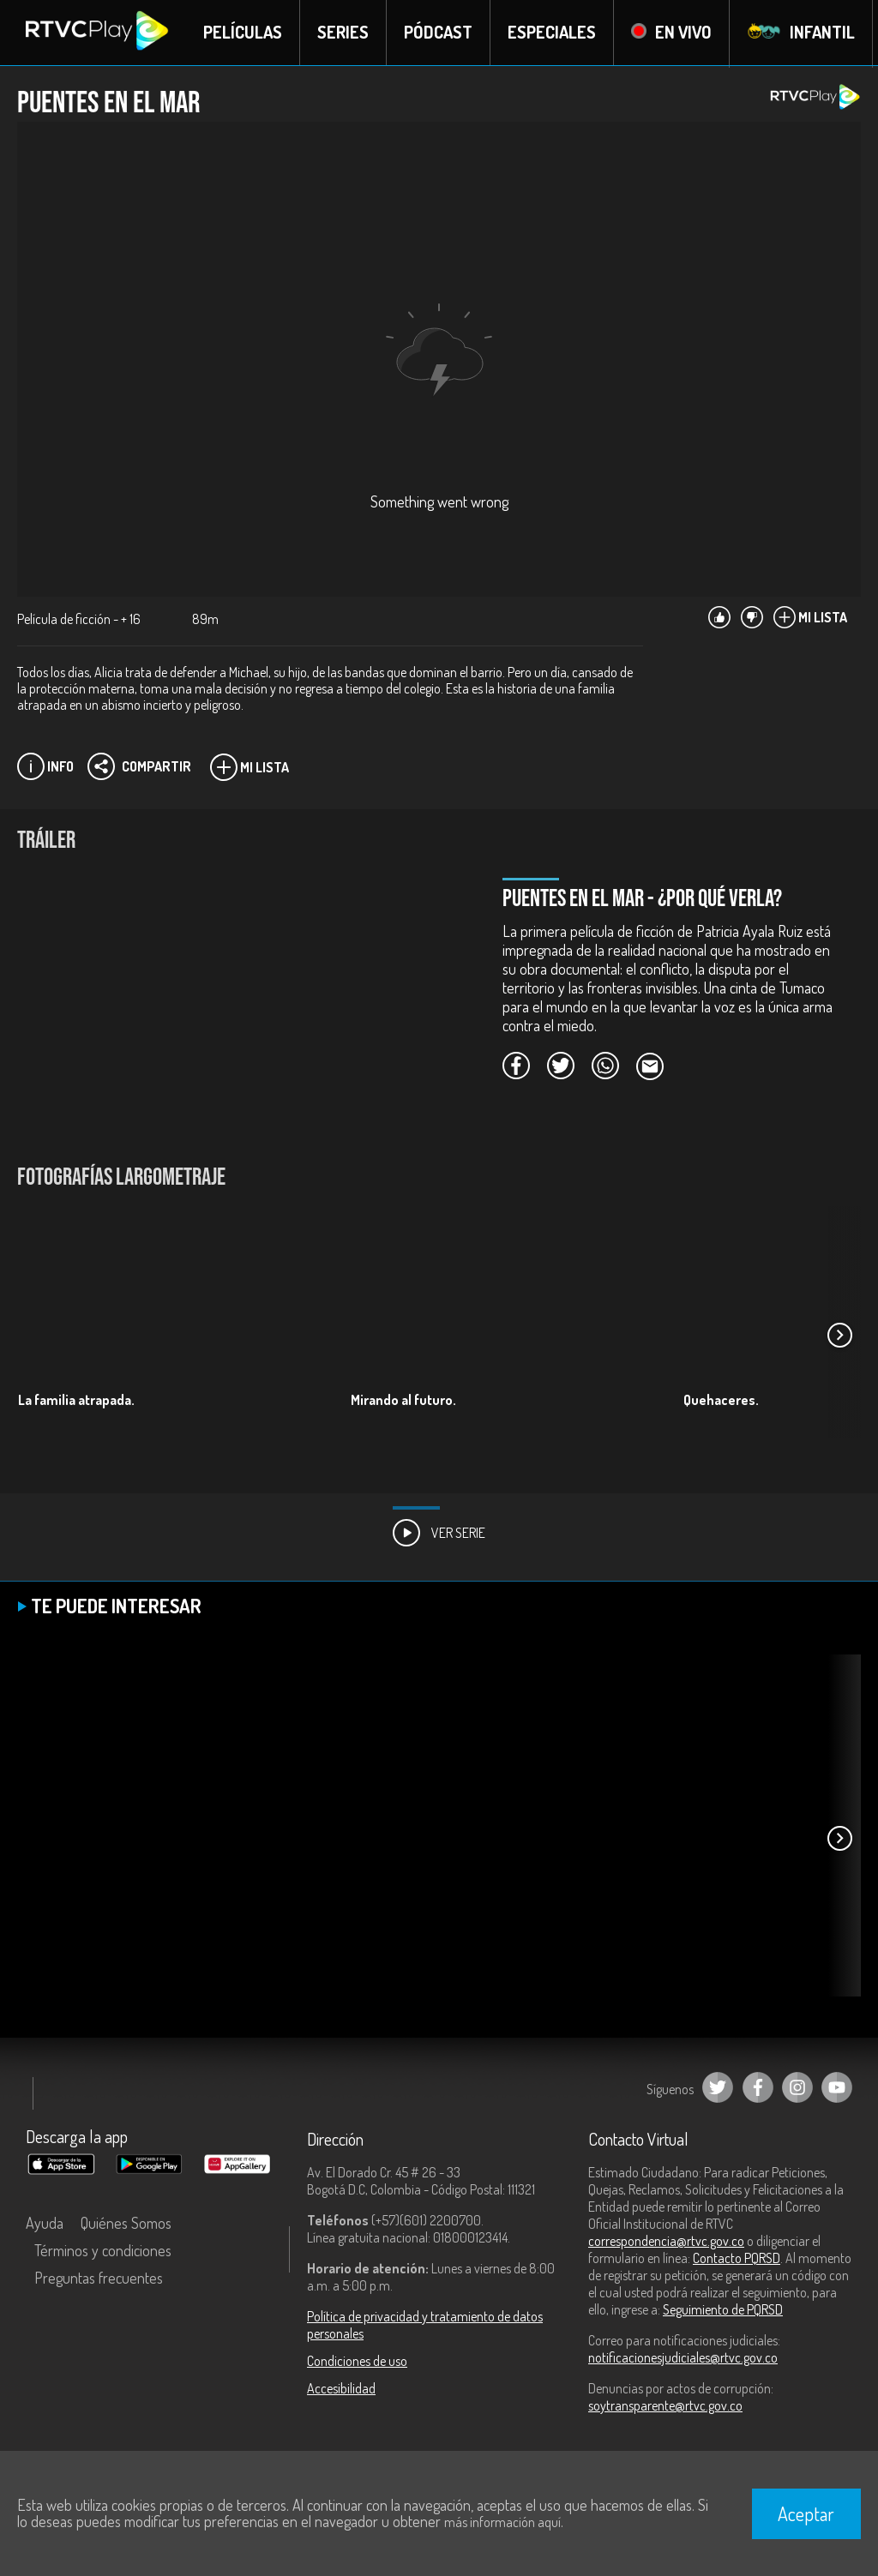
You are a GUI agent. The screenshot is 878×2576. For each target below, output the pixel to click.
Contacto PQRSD (736, 2258)
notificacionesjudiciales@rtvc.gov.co (683, 2358)
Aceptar (806, 2513)
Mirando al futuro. (403, 1399)
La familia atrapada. (76, 1399)
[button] (839, 1335)
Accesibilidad (341, 2389)
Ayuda (44, 2223)
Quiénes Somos (126, 2223)
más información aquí (502, 2522)
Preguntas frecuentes (98, 2278)
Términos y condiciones (102, 2251)
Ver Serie (439, 1533)
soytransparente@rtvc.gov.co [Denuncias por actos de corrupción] (665, 2406)
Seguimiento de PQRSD (723, 2310)
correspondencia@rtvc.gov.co (666, 2241)
